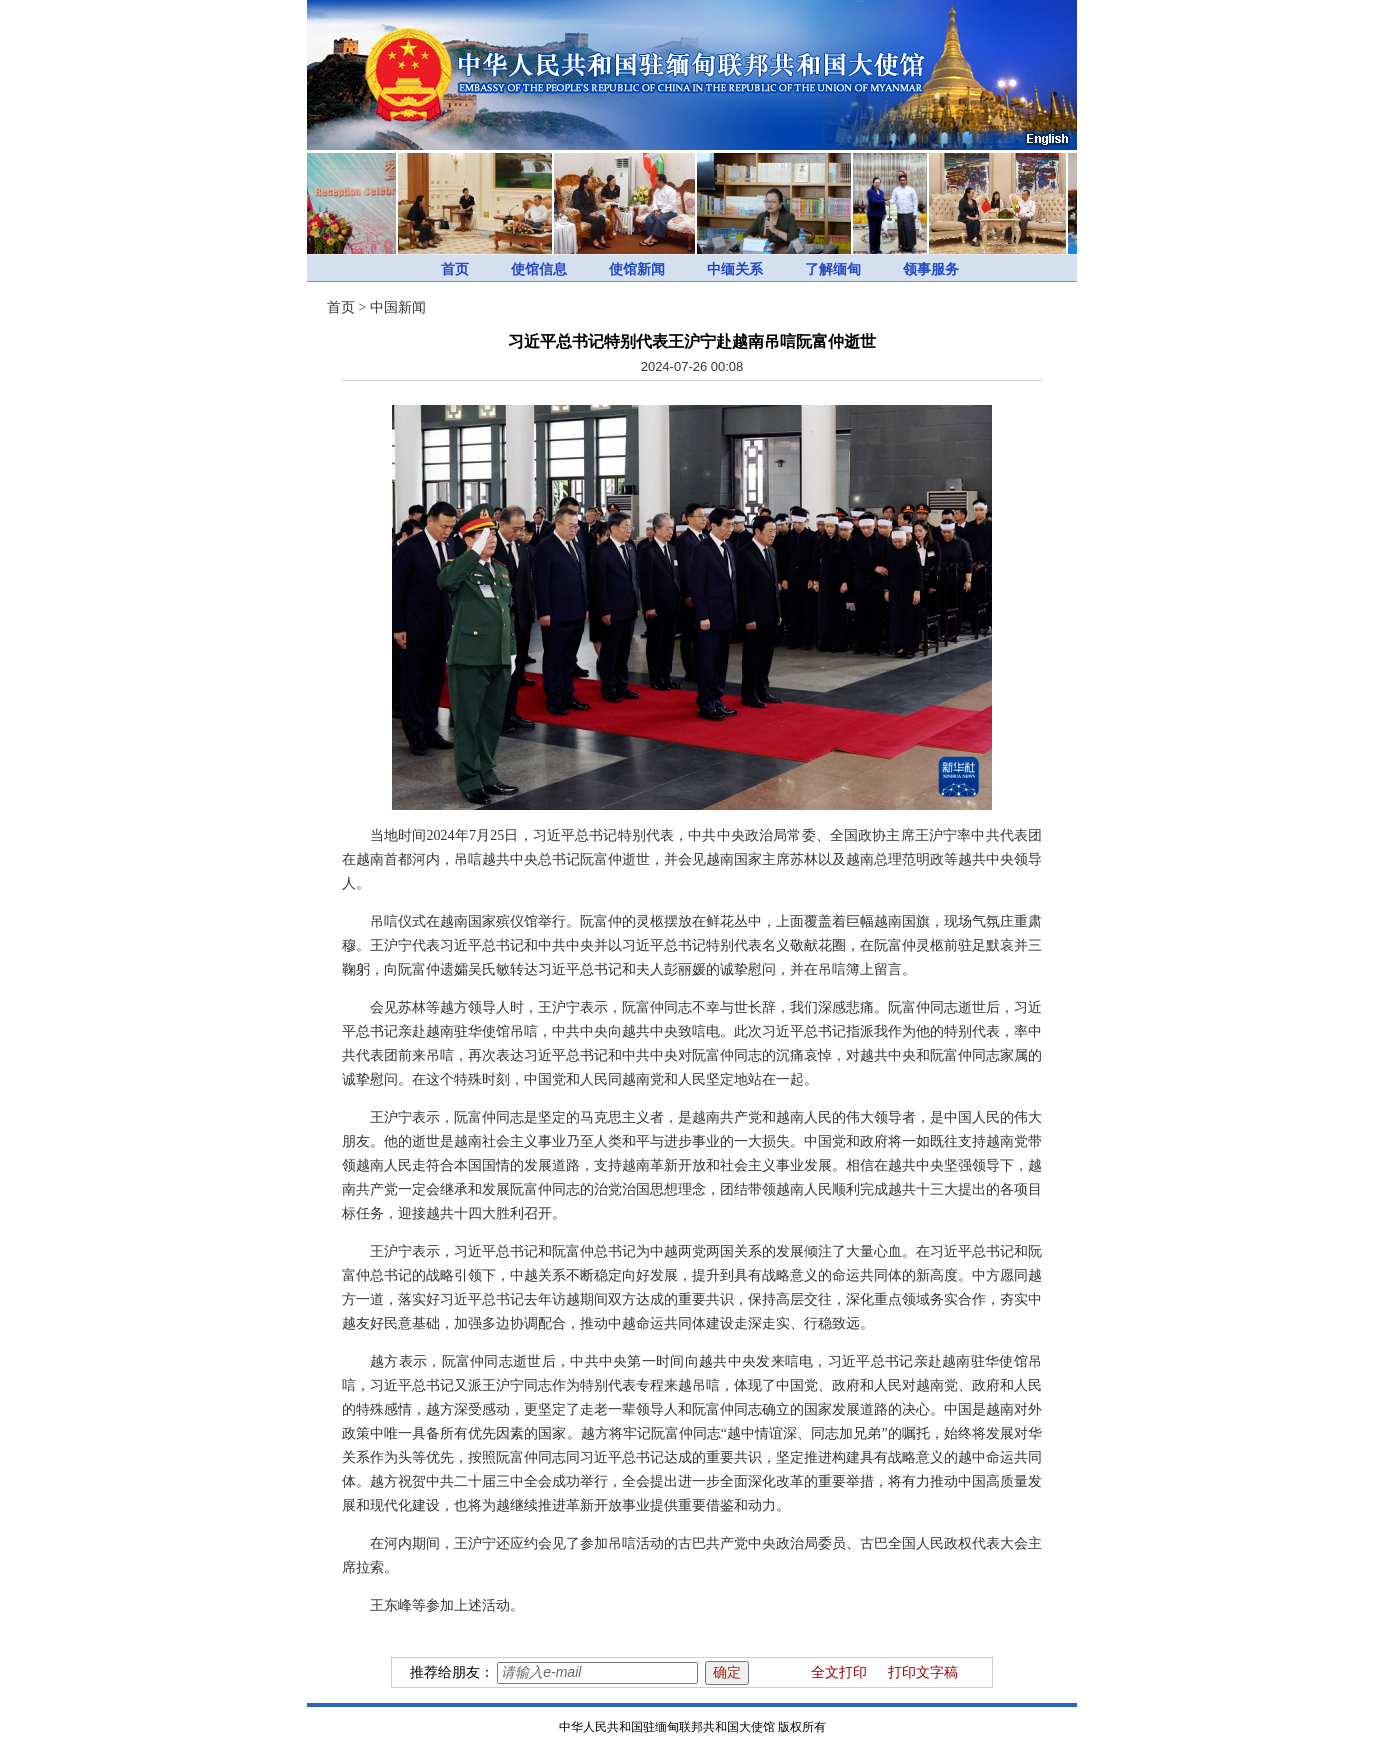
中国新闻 (398, 307)
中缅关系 (735, 269)
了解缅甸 (833, 269)
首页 (455, 269)
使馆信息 (539, 269)
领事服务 (931, 269)
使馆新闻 (637, 269)
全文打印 (839, 1672)
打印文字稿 (923, 1672)
